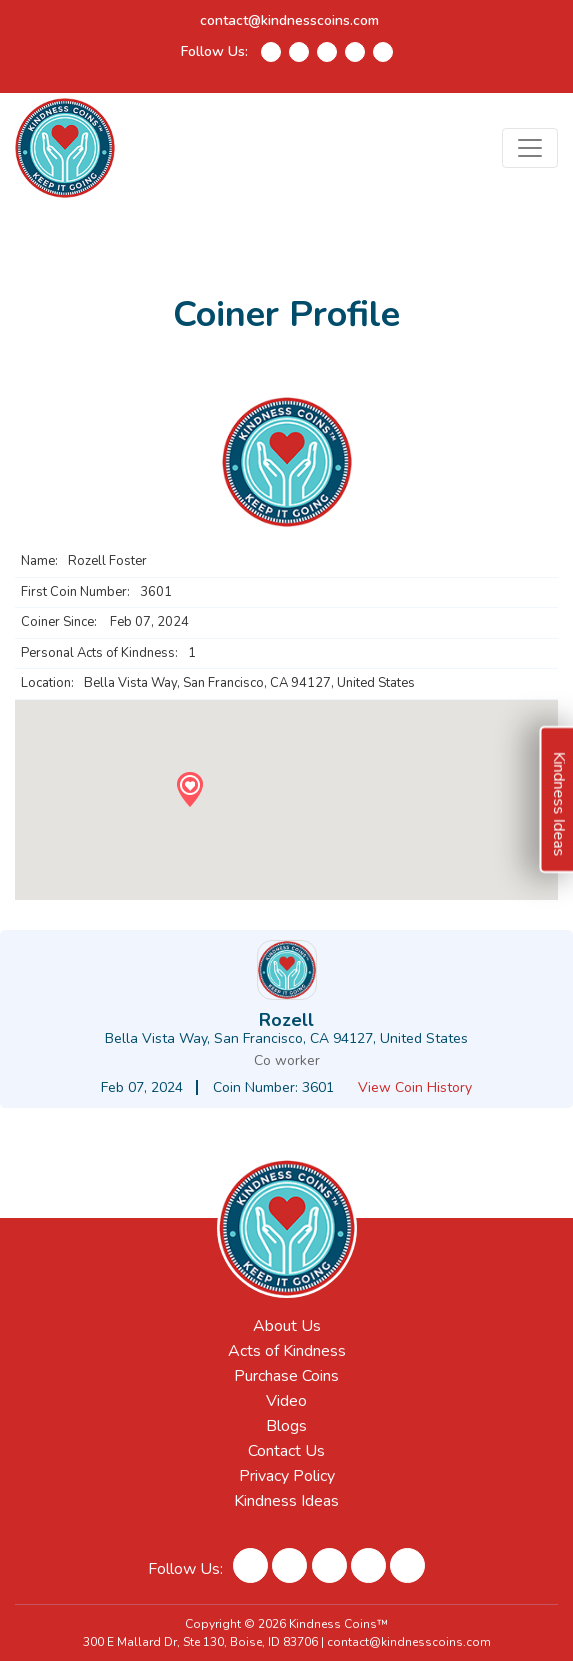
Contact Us (286, 1451)
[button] (189, 789)
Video (286, 1401)
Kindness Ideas (286, 1501)
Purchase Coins (286, 1376)
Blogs (286, 1426)
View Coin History (415, 1087)
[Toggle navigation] (530, 148)
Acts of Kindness (287, 1351)
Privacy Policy (287, 1476)
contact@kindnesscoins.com (289, 20)
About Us (287, 1326)
